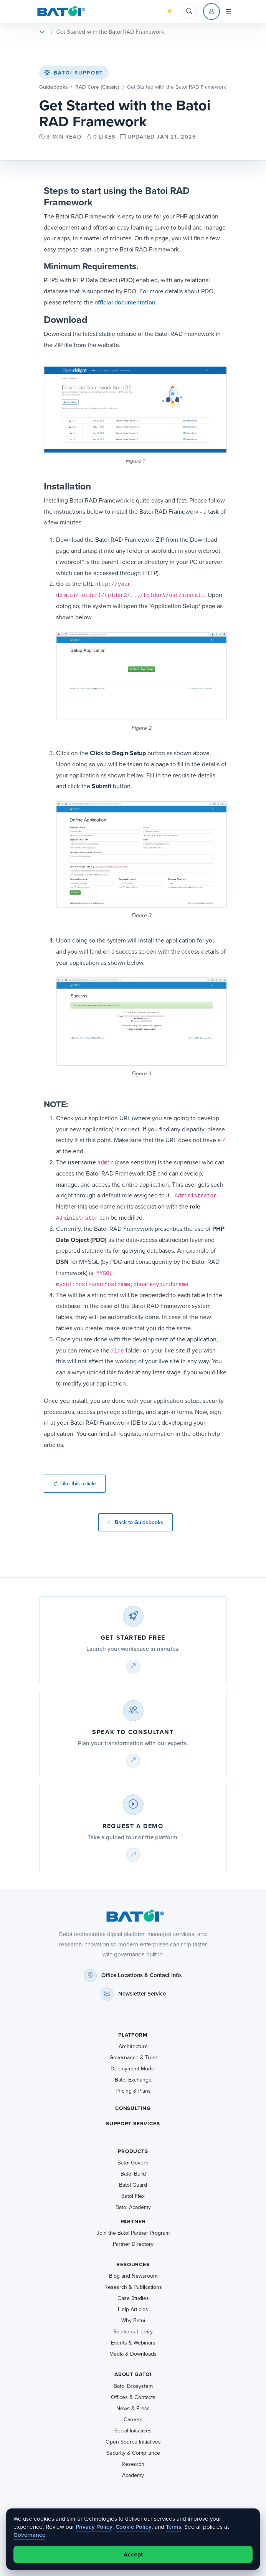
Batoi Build (133, 2174)
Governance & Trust (133, 2058)
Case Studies (133, 2298)
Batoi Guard (133, 2185)
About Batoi (133, 2374)
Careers (133, 2420)
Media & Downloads (133, 2354)
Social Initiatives (133, 2431)
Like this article (74, 1484)
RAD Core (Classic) (97, 87)
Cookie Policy (134, 2527)
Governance (29, 2535)
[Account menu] (211, 11)
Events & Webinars (133, 2343)
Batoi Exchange (133, 2080)
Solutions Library (133, 2332)
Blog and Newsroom (133, 2276)
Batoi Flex (133, 2196)
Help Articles (133, 2309)
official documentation (124, 302)
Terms (173, 2527)
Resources (132, 2264)
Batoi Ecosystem (133, 2386)
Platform (133, 2035)
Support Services (133, 2123)
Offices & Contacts (133, 2397)
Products (133, 2151)
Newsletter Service (142, 1993)
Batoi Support (74, 72)
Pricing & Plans (133, 2091)
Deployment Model (133, 2069)
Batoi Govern (133, 2163)
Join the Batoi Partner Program (133, 2233)
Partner (133, 2221)
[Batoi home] (132, 1915)
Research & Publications (133, 2287)
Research (133, 2464)
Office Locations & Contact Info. (142, 1975)
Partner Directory (133, 2244)
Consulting (133, 2108)
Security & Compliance (133, 2453)
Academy (133, 2475)
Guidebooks (53, 87)
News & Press (133, 2408)
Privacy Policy (94, 2527)
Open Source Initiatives (133, 2442)
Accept (133, 2554)
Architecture (133, 2046)
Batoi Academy (133, 2207)
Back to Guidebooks (135, 1522)
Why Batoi (133, 2320)
